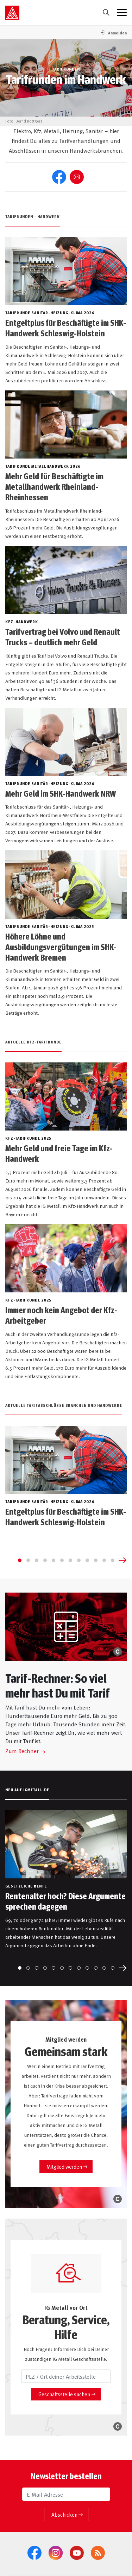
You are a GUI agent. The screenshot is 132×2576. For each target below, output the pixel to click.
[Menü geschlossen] (122, 13)
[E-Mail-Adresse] (66, 2494)
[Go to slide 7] (70, 1560)
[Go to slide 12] (112, 1560)
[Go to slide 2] (28, 1560)
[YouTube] (77, 2553)
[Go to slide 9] (87, 1560)
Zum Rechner (22, 1750)
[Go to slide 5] (53, 1560)
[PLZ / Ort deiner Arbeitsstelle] (66, 2376)
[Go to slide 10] (96, 1560)
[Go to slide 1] (19, 1560)
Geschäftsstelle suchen (64, 2394)
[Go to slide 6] (62, 1560)
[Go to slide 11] (104, 1560)
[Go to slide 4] (45, 1560)
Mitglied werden (64, 2166)
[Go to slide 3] (36, 1560)
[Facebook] (34, 2553)
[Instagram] (56, 2553)
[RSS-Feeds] (98, 2553)
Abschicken (64, 2514)
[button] (113, 32)
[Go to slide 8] (79, 1560)
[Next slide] (122, 1560)
